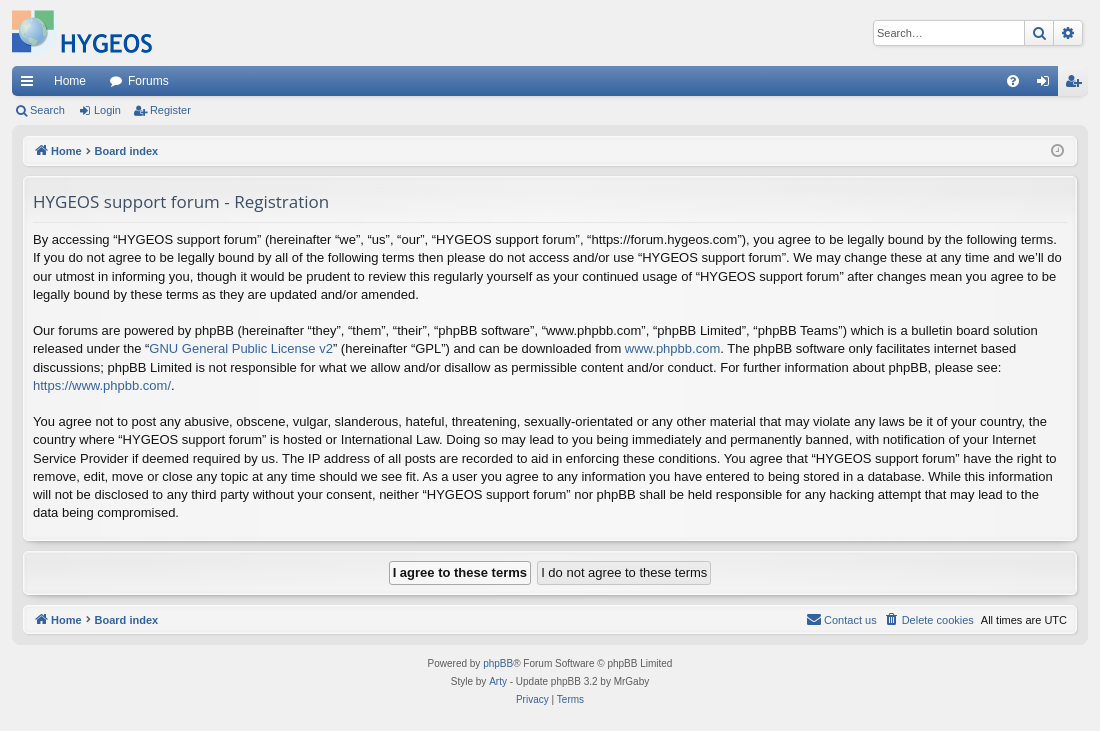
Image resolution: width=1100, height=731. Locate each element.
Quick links (31, 85)
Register (170, 110)
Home (70, 81)
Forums (148, 81)
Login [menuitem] (1047, 85)
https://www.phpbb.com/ (102, 385)
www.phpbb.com (672, 348)
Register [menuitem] (1077, 85)
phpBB (498, 663)
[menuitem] (1013, 81)
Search (47, 110)
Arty (498, 681)
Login (107, 110)
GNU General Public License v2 (241, 348)
